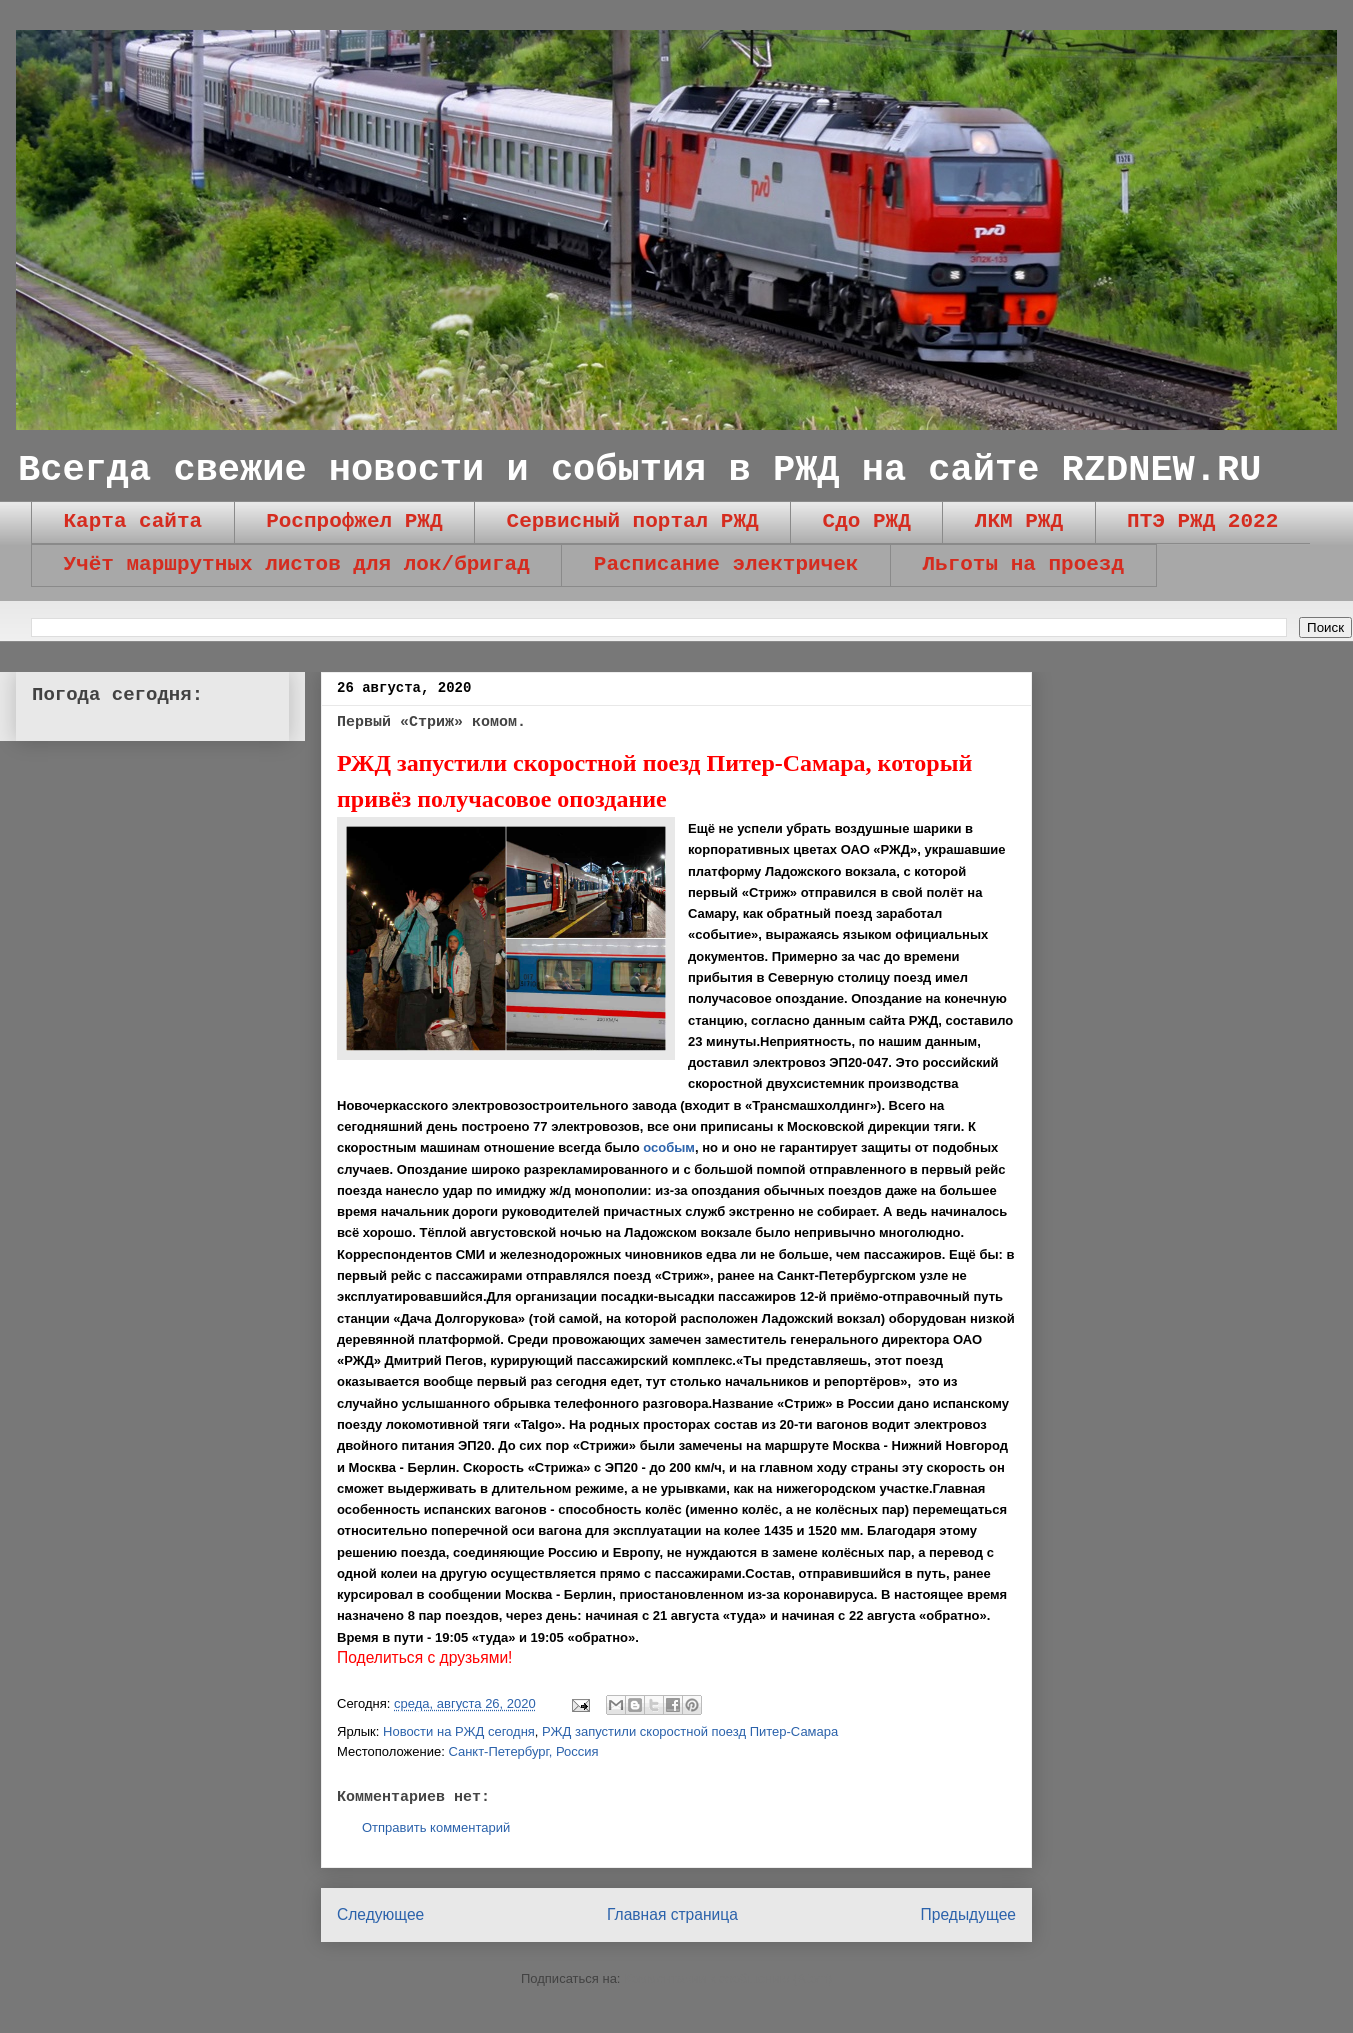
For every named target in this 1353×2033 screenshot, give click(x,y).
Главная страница (672, 1914)
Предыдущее (968, 1914)
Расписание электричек (726, 564)
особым (669, 1147)
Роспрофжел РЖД (354, 521)
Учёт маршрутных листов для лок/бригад (297, 564)
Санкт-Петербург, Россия (523, 1751)
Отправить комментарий (436, 1827)
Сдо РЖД (867, 521)
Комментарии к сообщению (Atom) (728, 1978)
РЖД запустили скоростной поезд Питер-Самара (690, 1731)
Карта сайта (133, 521)
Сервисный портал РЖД (633, 521)
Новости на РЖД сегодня (459, 1731)
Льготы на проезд (1023, 564)
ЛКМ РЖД (1019, 521)
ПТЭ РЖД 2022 (1202, 521)
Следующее (380, 1914)
